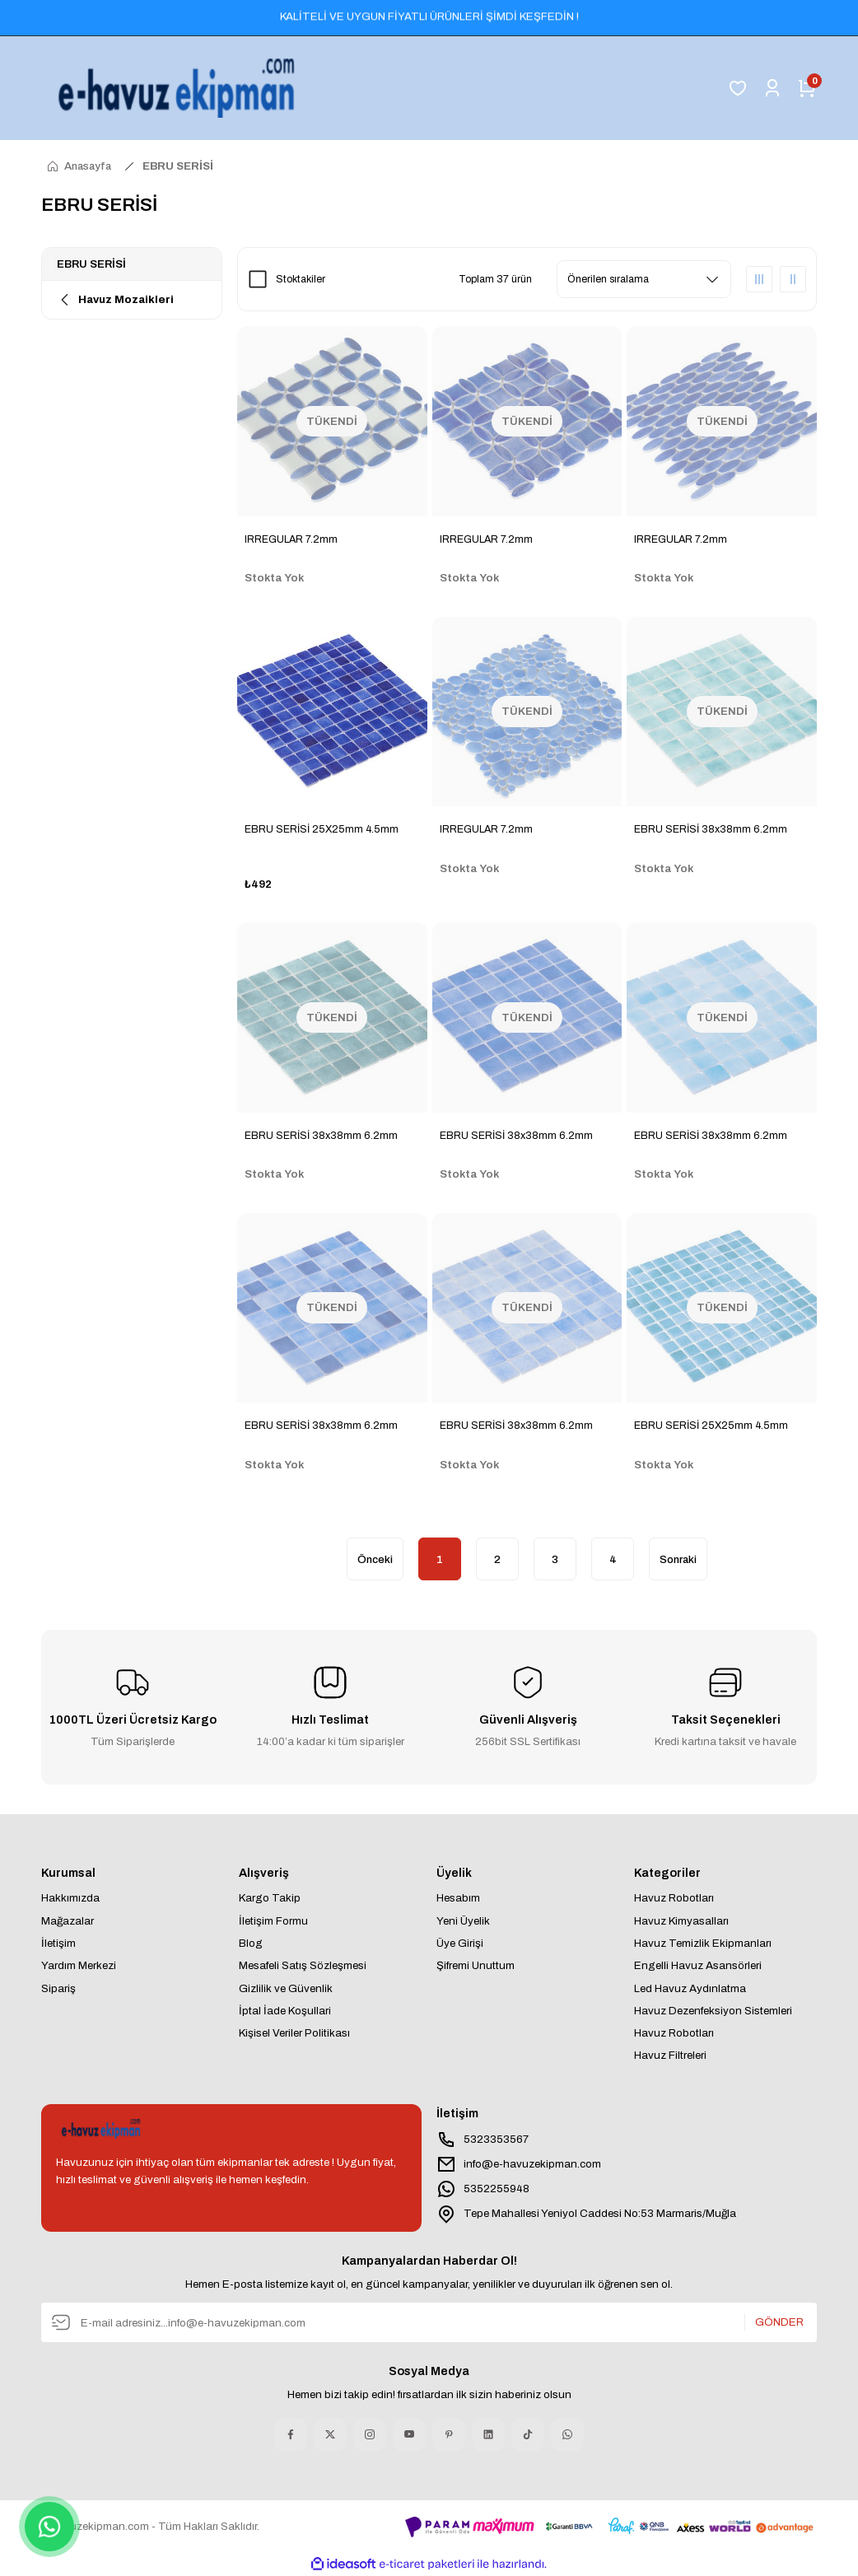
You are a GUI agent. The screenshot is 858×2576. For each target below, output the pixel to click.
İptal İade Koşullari (285, 2010)
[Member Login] (772, 88)
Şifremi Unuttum (475, 1965)
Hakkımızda (70, 1898)
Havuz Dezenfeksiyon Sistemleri (713, 2010)
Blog (251, 1943)
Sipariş (58, 1988)
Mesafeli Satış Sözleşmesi (302, 1965)
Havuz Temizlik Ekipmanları (703, 1943)
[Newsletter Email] (429, 2322)
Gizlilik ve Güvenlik (286, 1988)
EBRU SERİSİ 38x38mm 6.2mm (710, 829)
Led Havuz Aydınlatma (690, 1988)
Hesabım (458, 1898)
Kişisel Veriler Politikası (294, 2033)
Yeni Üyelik (463, 1921)
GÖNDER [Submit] (779, 2322)
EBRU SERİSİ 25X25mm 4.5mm (322, 829)
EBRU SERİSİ (177, 166)
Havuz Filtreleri (670, 2055)
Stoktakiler (300, 279)
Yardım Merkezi (78, 1965)
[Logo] (180, 88)
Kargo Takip (270, 1898)
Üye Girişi (459, 1943)
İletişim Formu (273, 1921)
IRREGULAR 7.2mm (291, 539)
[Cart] (807, 88)
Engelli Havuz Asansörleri (698, 1965)
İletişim (58, 1943)
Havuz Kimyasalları (681, 1921)
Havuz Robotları (674, 1898)
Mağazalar (67, 1921)
